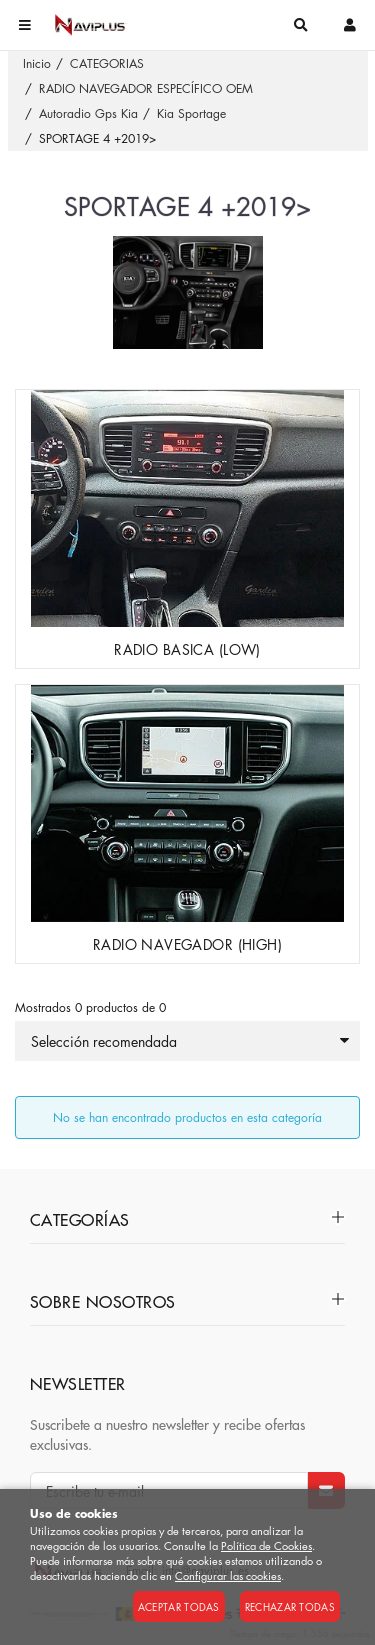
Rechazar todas (290, 1606)
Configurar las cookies (228, 1575)
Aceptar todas (179, 1606)
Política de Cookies (266, 1545)
